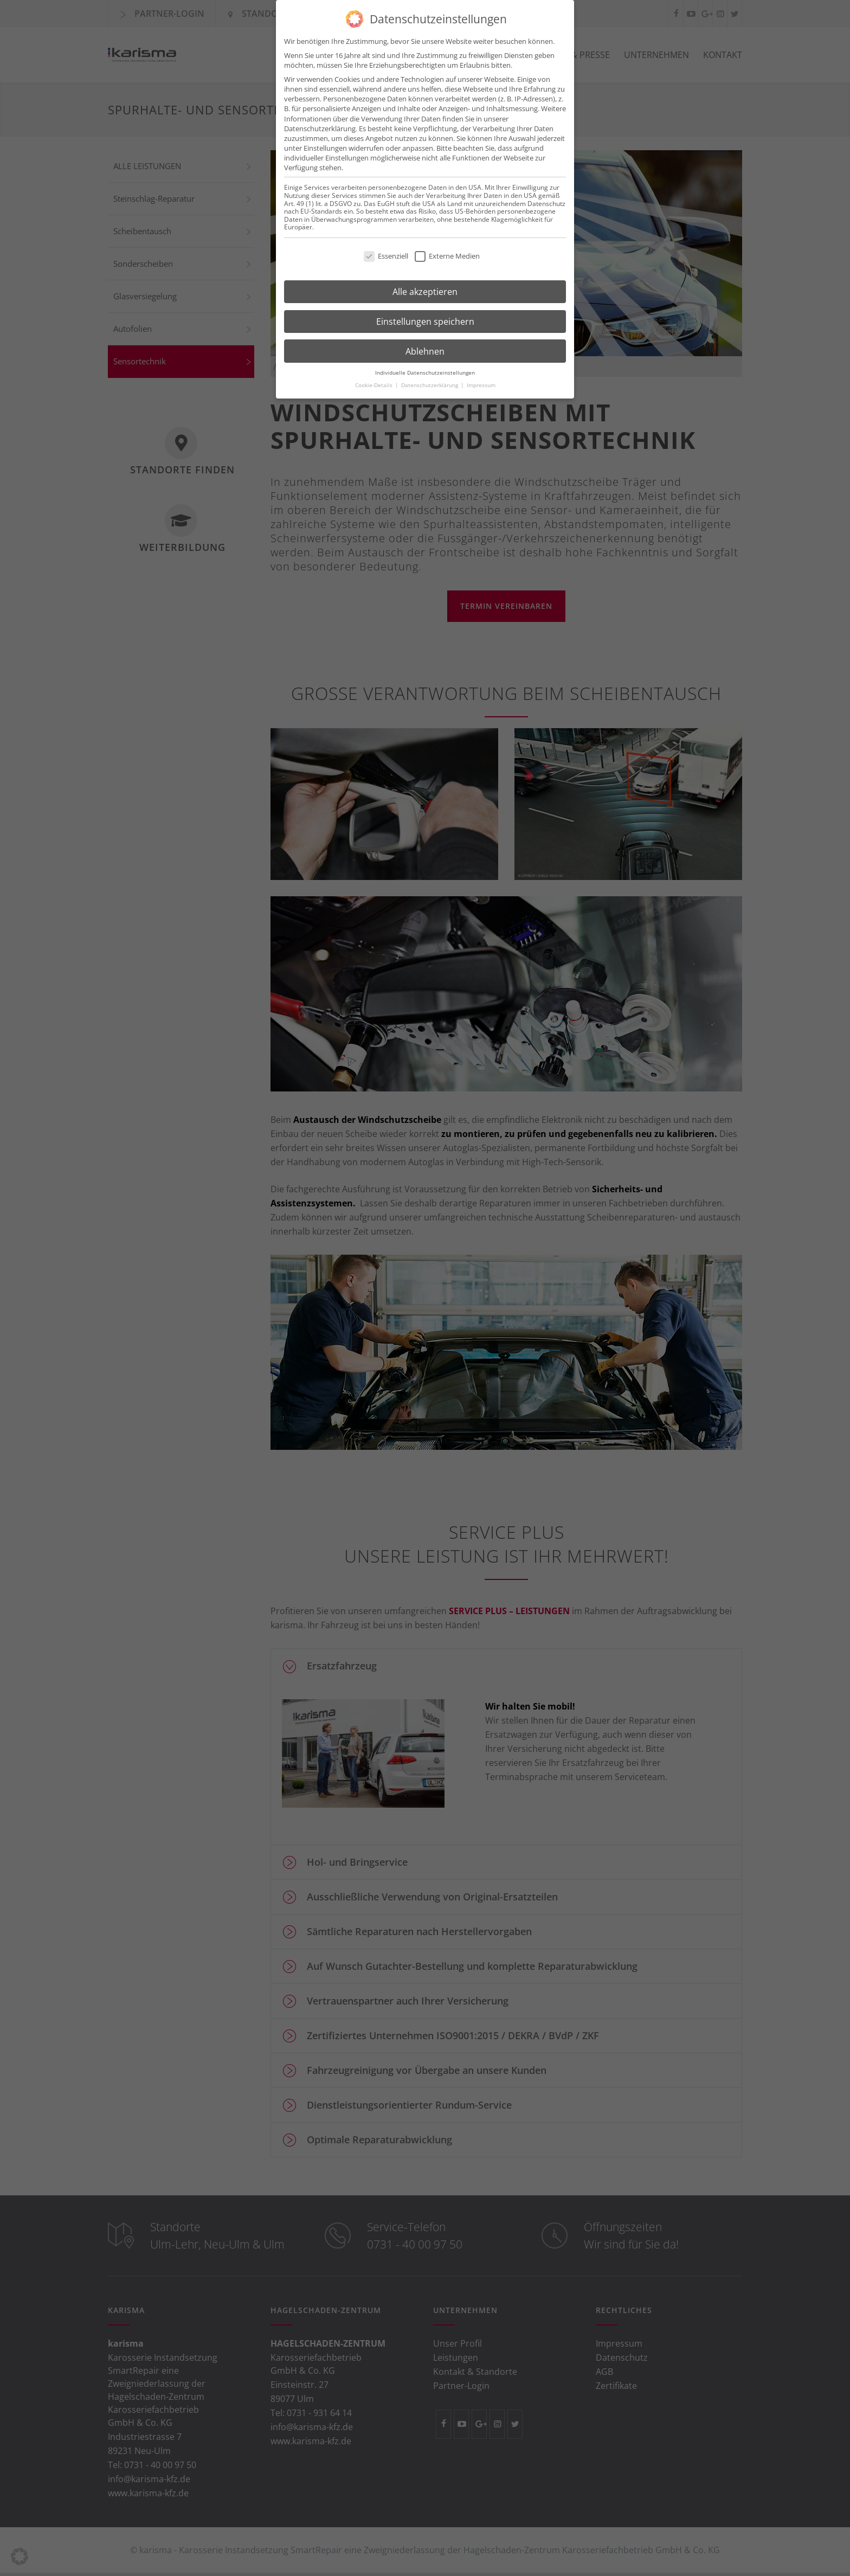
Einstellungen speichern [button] (425, 318)
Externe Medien (447, 253)
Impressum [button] (481, 382)
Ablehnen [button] (425, 348)
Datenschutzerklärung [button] (430, 382)
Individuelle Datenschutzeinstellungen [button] (425, 369)
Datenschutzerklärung (320, 125)
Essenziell (386, 253)
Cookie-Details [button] (374, 382)
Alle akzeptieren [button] (425, 288)
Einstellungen (325, 145)
